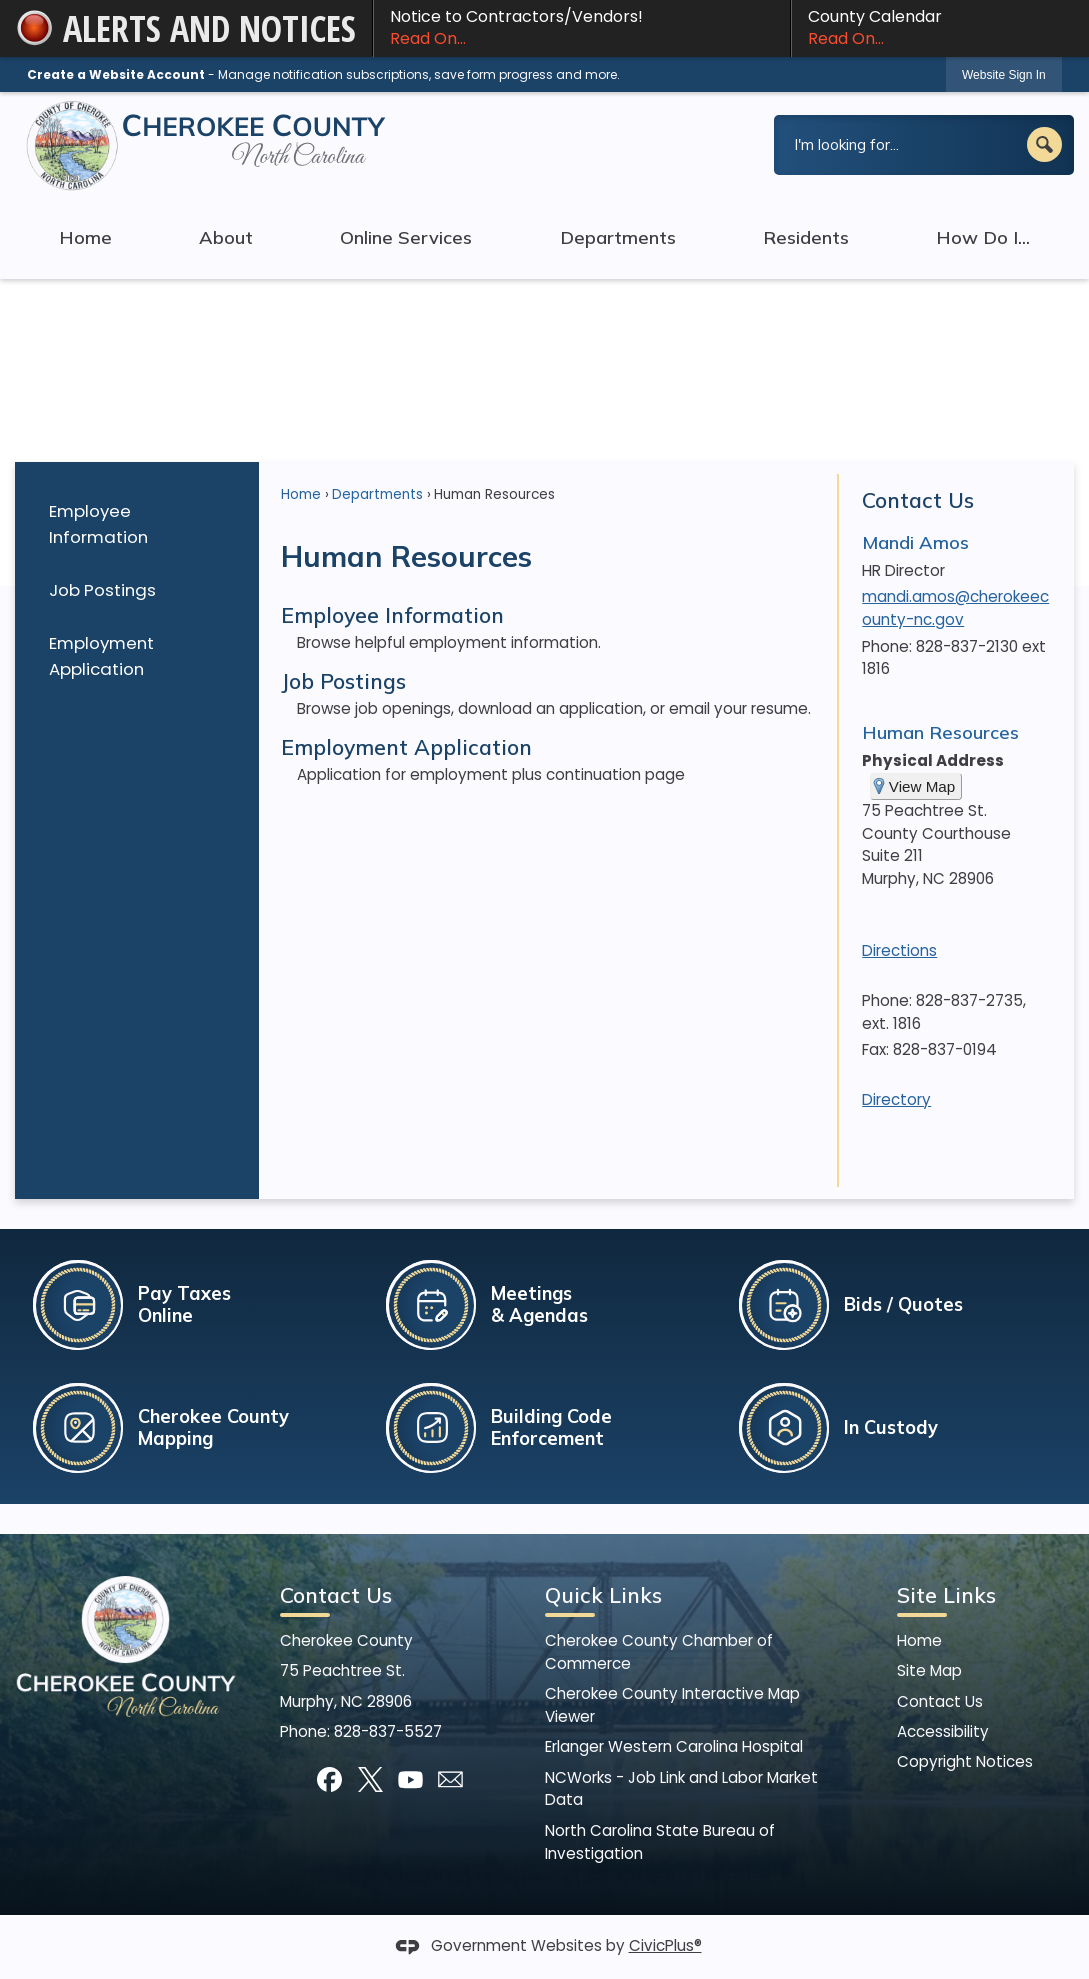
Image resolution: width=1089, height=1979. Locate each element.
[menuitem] (136, 524)
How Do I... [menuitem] (983, 237)
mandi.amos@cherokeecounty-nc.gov (955, 608)
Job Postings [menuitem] (343, 681)
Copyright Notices (965, 1761)
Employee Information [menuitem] (392, 615)
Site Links (946, 1595)
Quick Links (603, 1595)
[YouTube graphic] (410, 1779)
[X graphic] (370, 1779)
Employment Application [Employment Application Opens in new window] (101, 655)
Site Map (929, 1670)
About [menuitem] (226, 237)
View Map (922, 786)
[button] (1044, 144)
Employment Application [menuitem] (406, 747)
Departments (377, 494)
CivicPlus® (665, 1945)
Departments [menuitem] (618, 237)
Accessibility (943, 1731)
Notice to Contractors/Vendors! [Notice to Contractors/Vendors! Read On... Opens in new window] (582, 28)
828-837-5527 (388, 1731)
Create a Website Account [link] (116, 74)
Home (301, 494)
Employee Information (98, 523)
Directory (896, 1099)
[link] (1004, 74)
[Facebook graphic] (329, 1779)
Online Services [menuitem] (406, 237)
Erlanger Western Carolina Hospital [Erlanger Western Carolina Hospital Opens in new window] (674, 1746)
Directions (899, 950)
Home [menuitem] (85, 237)
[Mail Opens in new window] (450, 1779)
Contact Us (918, 500)
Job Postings (102, 590)
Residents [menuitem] (806, 237)
